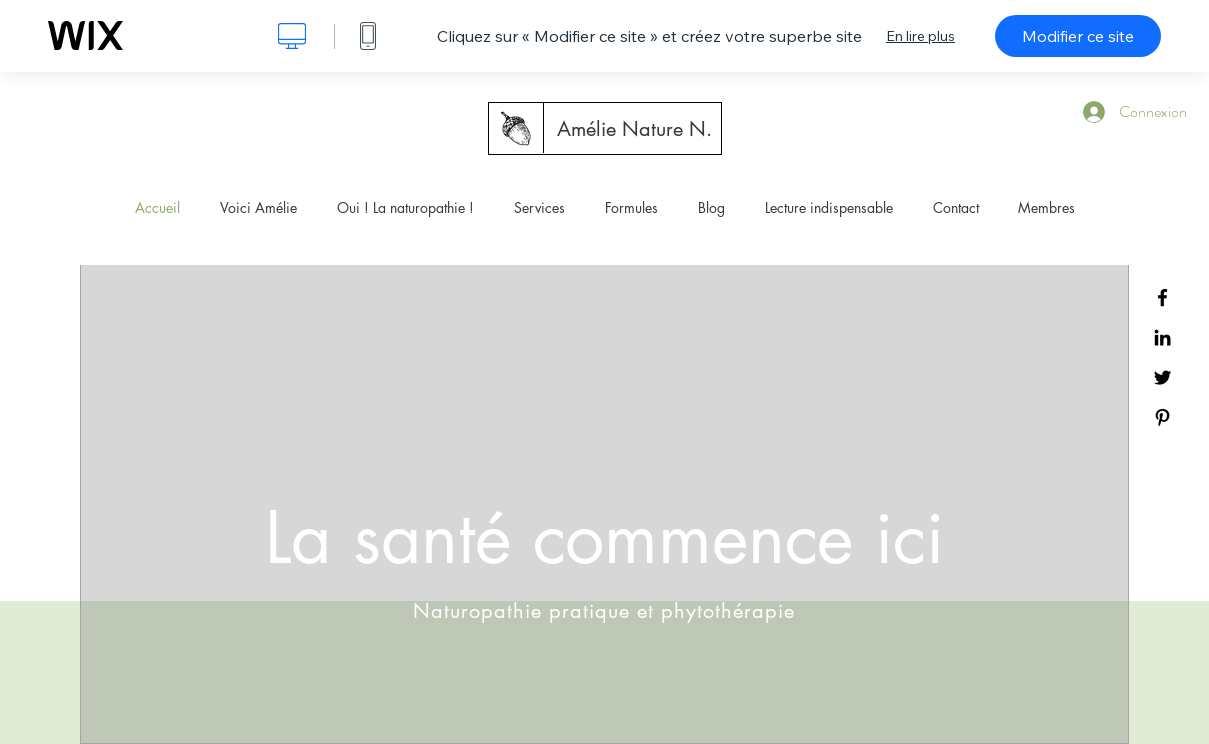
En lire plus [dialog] (920, 36)
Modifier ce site (1078, 36)
